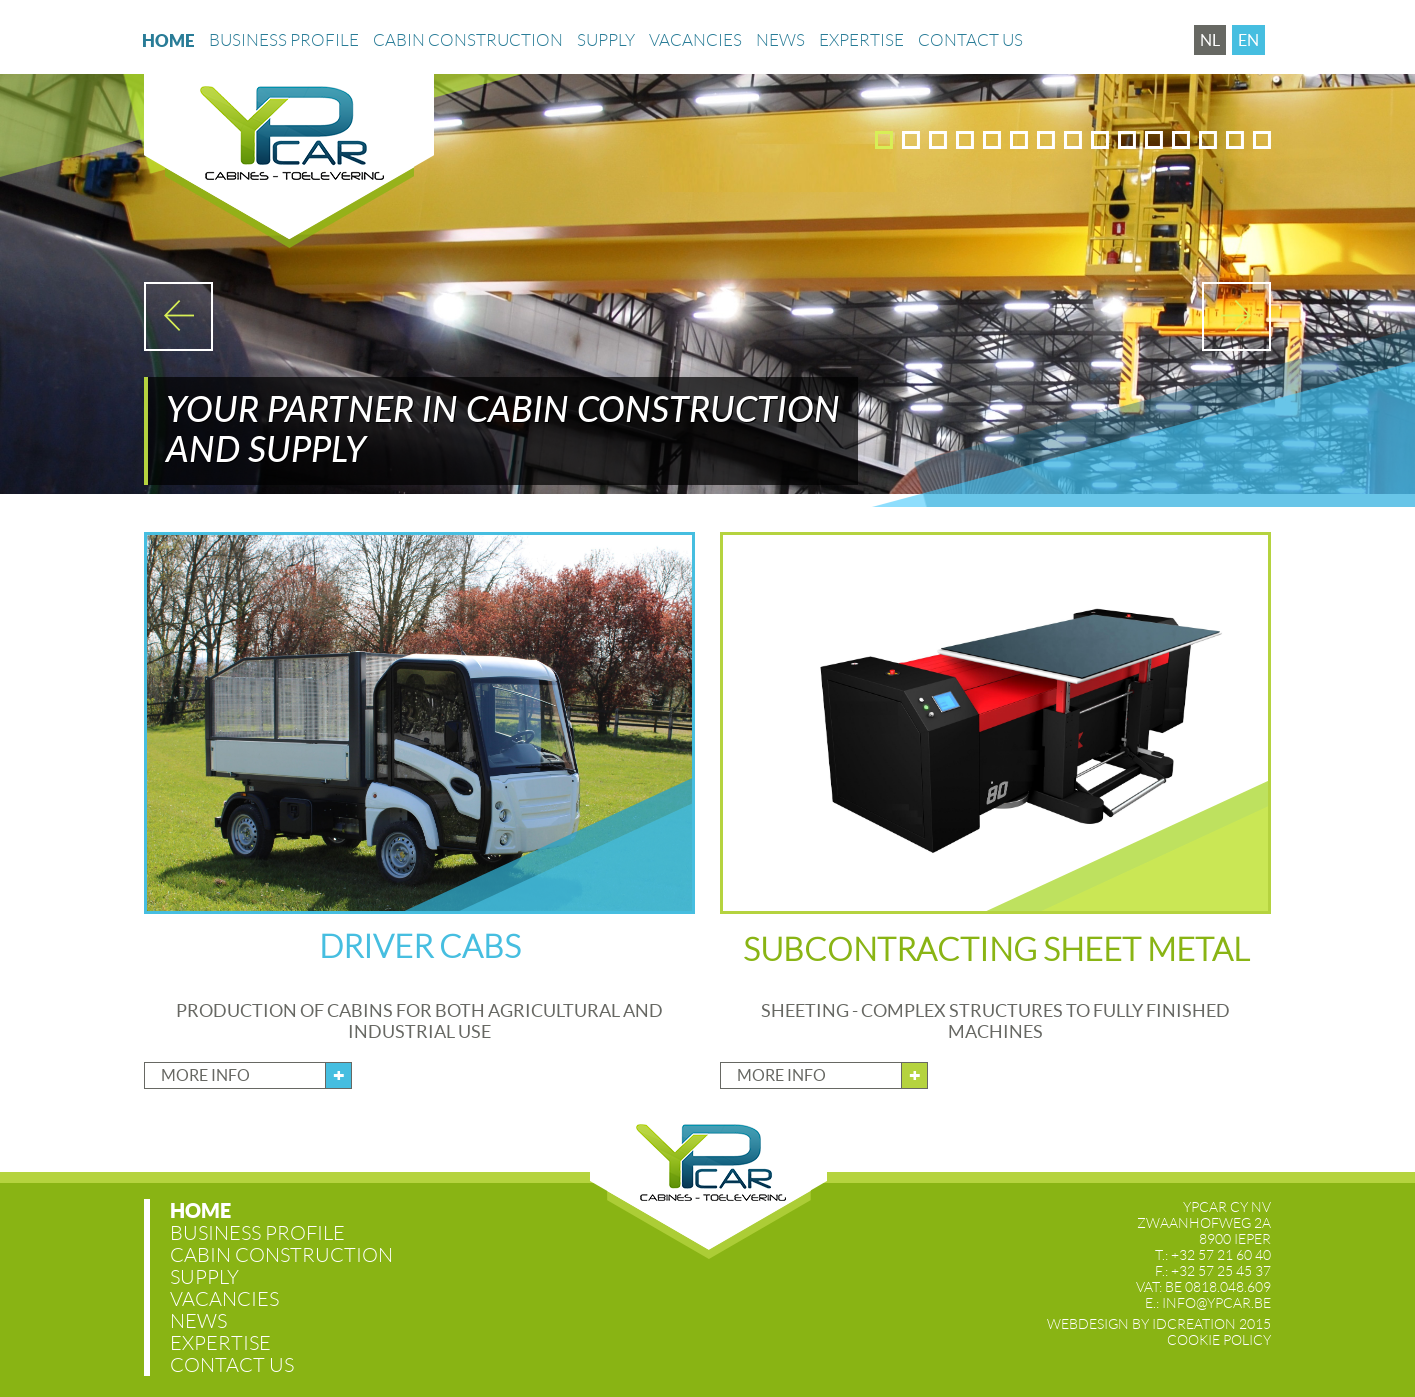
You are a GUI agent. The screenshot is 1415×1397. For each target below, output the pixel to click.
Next (1236, 316)
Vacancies (695, 52)
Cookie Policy (1219, 1340)
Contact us (970, 52)
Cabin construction (468, 52)
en (1248, 40)
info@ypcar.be (1216, 1303)
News (780, 52)
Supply (606, 52)
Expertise (861, 52)
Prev (178, 316)
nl (1210, 40)
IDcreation (1141, 1324)
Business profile (284, 52)
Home (168, 52)
